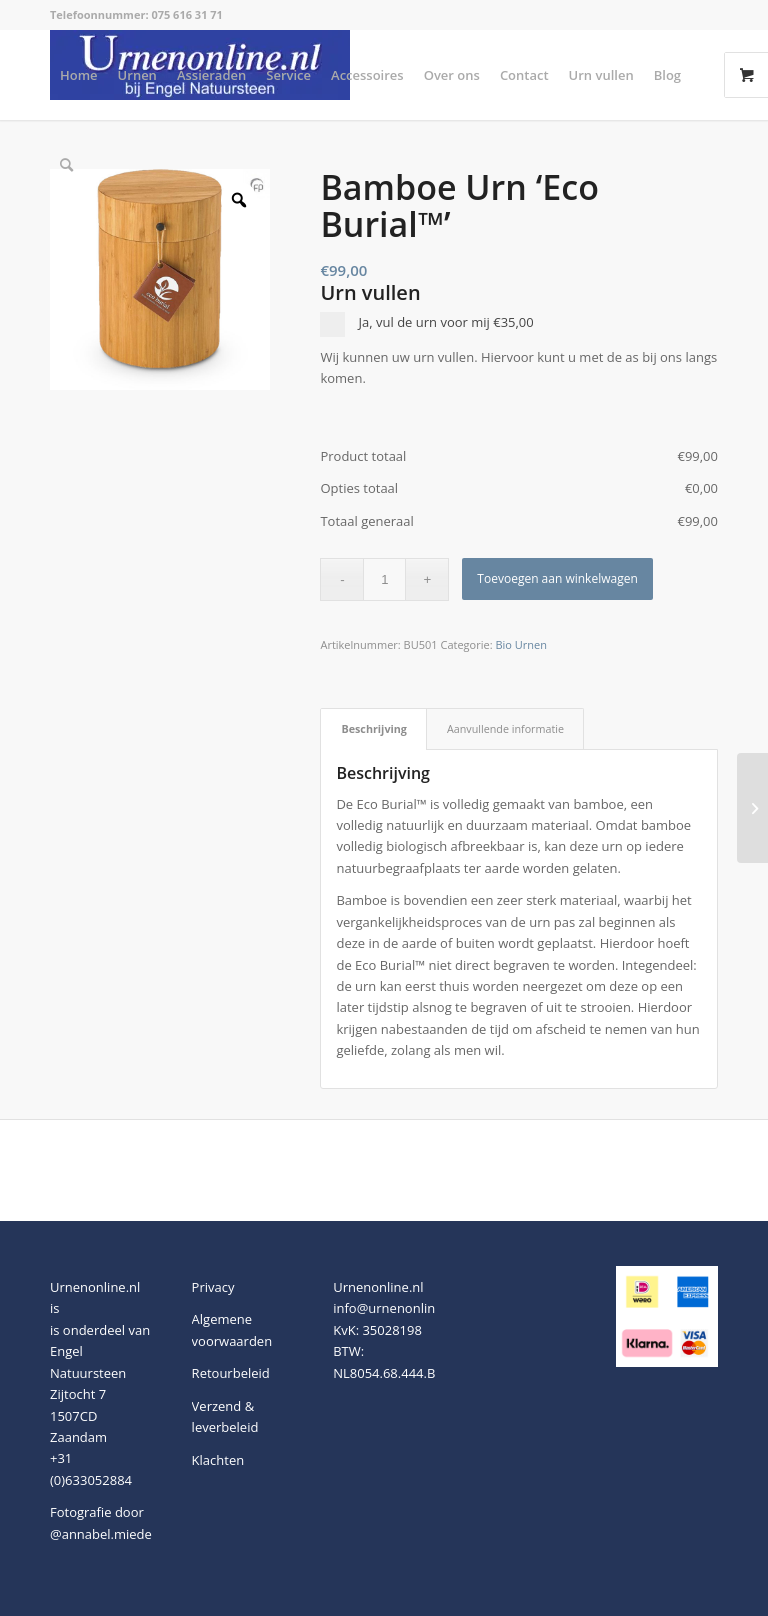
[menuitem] (79, 75)
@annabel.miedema (110, 1534)
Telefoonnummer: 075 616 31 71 (136, 14)
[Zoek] (66, 165)
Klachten (218, 1460)
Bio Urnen (521, 644)
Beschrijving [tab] (374, 728)
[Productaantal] (384, 579)
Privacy (213, 1287)
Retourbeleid (231, 1373)
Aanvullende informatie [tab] (505, 728)
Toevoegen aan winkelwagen (557, 578)
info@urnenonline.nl (395, 1308)
